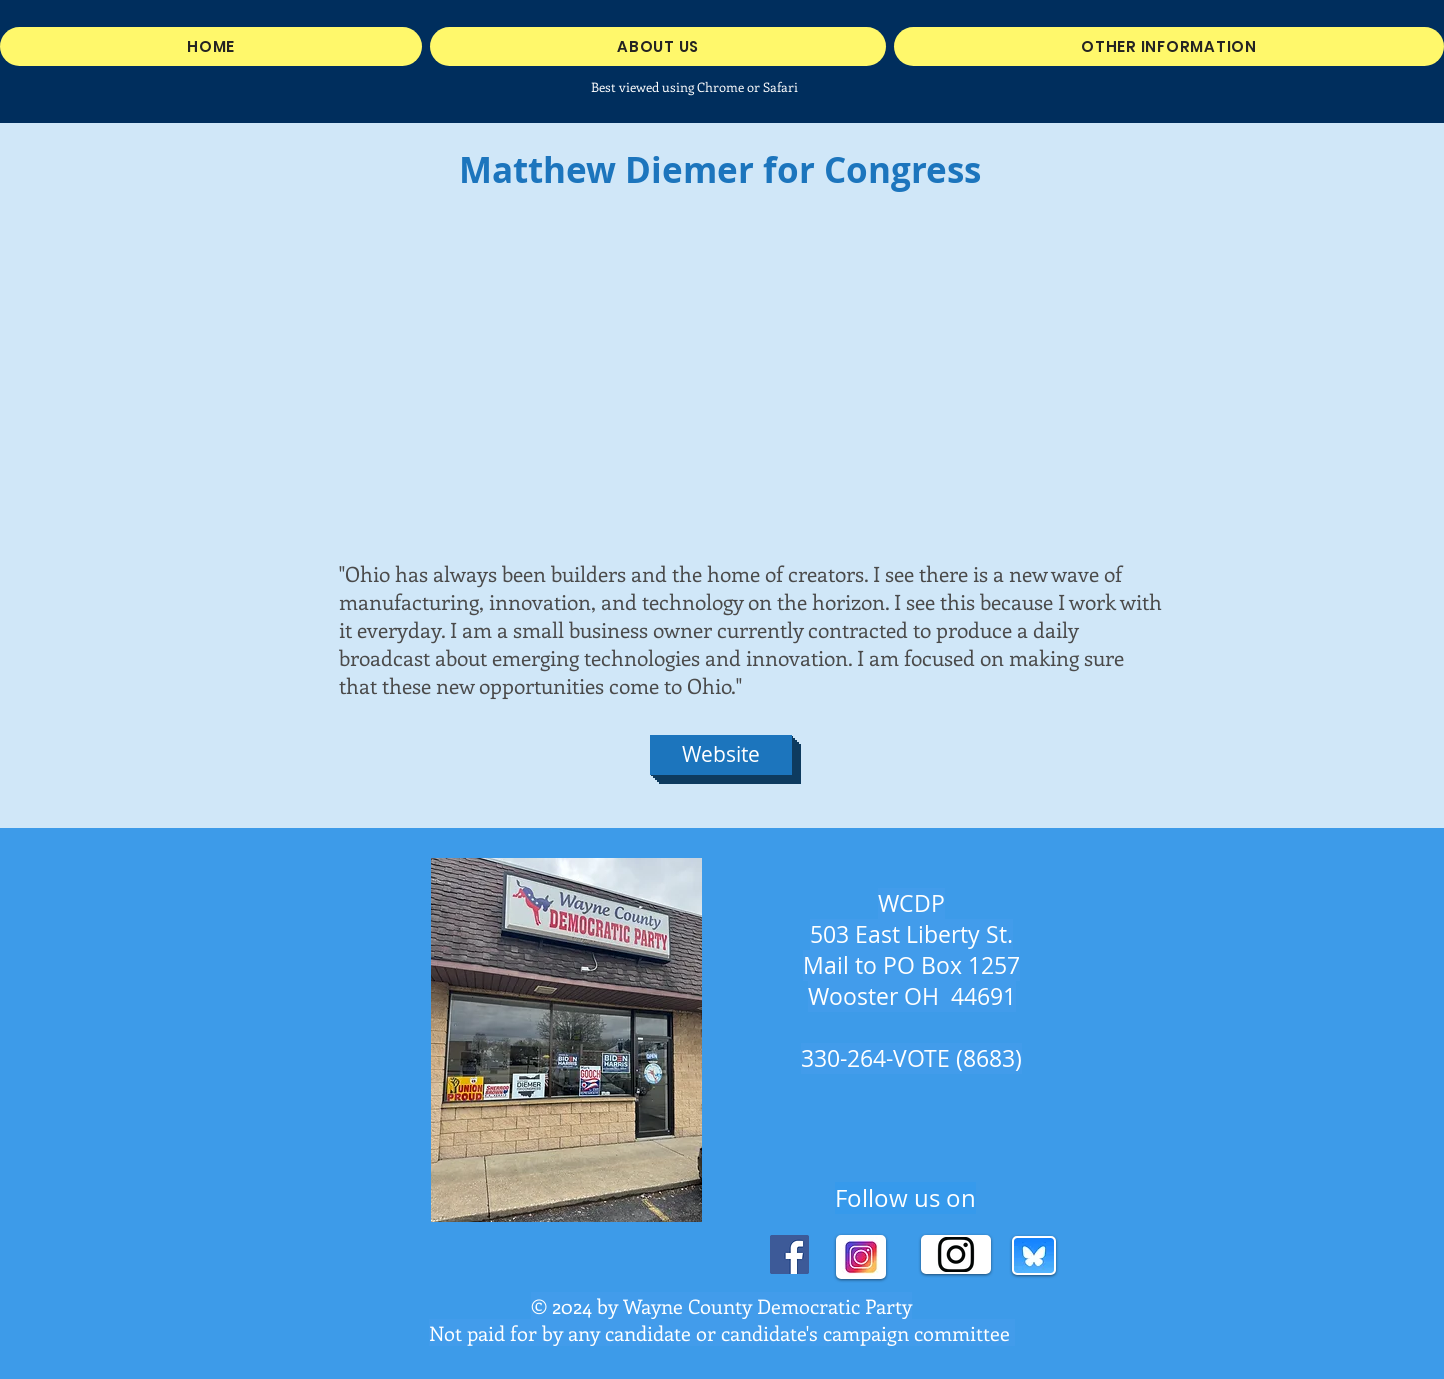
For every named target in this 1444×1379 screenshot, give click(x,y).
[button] (1169, 46)
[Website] (721, 755)
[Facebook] (789, 1254)
